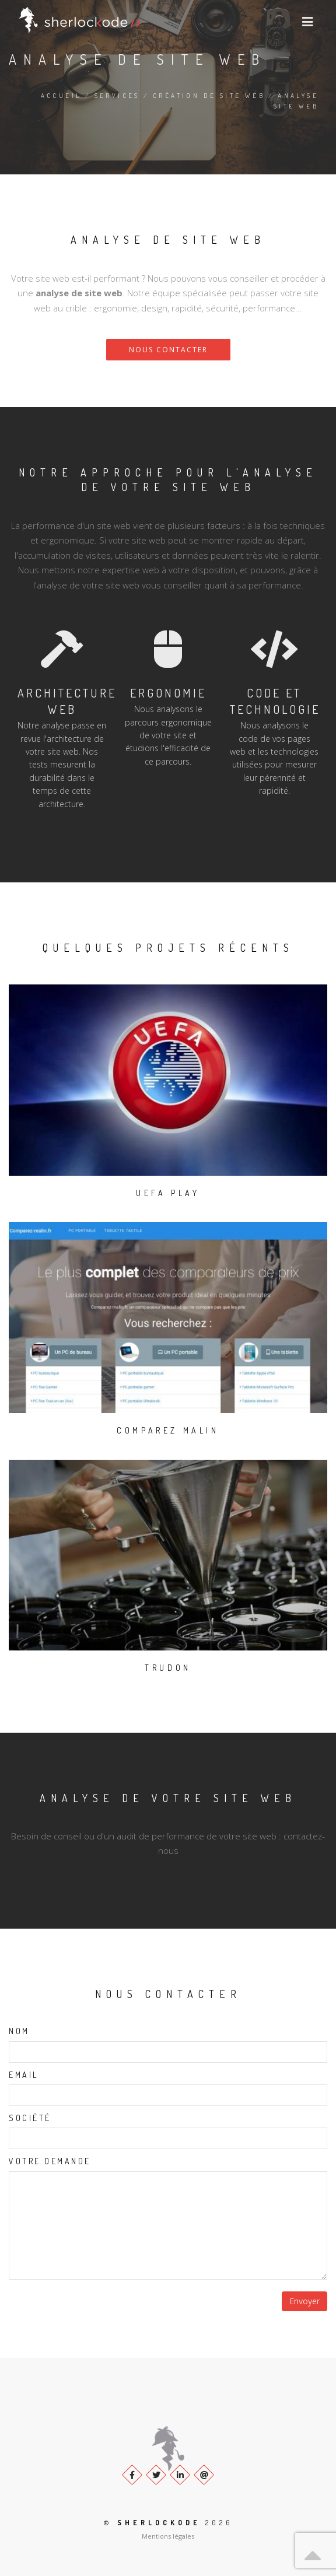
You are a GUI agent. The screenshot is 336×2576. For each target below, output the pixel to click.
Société (30, 2118)
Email (23, 2075)
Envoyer (304, 2301)
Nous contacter (168, 350)
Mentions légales (168, 2536)
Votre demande (50, 2161)
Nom (19, 2031)
